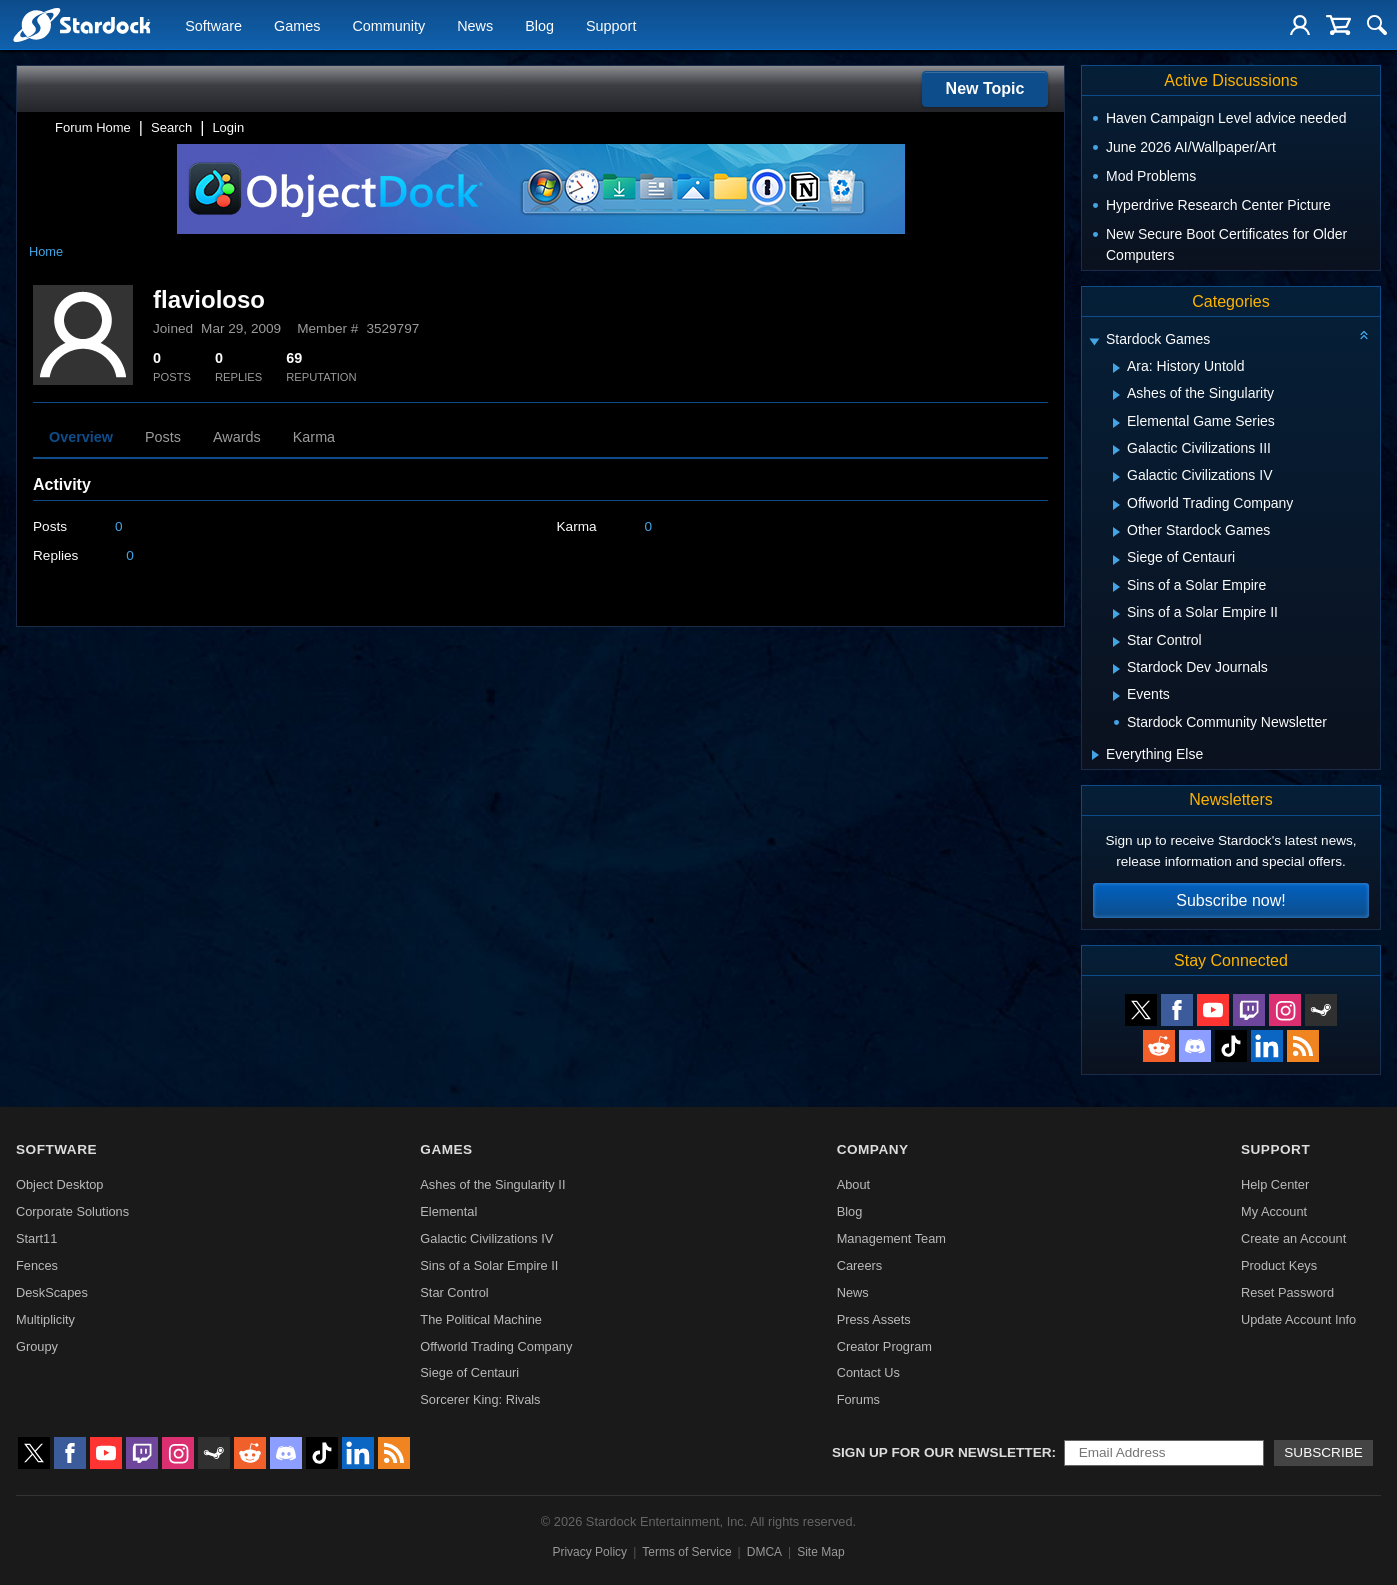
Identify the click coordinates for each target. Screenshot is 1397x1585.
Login (228, 127)
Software (213, 26)
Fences (37, 1265)
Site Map (820, 1552)
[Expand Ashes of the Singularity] (1116, 395)
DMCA (764, 1552)
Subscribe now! (1230, 900)
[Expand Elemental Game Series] (1116, 423)
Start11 (36, 1238)
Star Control (454, 1292)
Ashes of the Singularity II (492, 1184)
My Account (1274, 1211)
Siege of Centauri (469, 1372)
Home (46, 251)
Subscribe (1323, 1452)
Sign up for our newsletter (942, 1452)
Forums (858, 1399)
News (475, 26)
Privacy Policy (589, 1552)
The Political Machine (481, 1319)
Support (611, 26)
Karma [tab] (314, 437)
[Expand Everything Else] (1095, 755)
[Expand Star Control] (1116, 642)
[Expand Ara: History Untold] (1116, 368)
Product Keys (1279, 1265)
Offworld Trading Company (496, 1346)
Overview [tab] (81, 437)
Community (388, 26)
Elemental (448, 1211)
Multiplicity (45, 1319)
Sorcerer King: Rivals (480, 1399)
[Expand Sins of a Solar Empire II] (1116, 614)
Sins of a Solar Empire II (489, 1265)
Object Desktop (60, 1184)
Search (171, 127)
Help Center (1275, 1184)
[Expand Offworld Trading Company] (1116, 505)
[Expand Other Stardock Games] (1116, 532)
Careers (860, 1265)
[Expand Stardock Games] (1094, 341)
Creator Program (884, 1346)
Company (873, 1149)
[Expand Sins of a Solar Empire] (1116, 587)
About (853, 1184)
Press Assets (874, 1319)
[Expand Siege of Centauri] (1116, 560)
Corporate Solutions (72, 1211)
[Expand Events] (1116, 696)
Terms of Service (686, 1552)
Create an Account (1293, 1238)
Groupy (37, 1346)
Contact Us (868, 1372)
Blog (539, 26)
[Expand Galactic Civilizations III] (1116, 450)
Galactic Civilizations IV (486, 1238)
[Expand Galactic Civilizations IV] (1116, 477)
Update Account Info (1298, 1319)
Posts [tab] (163, 437)
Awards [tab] (237, 437)
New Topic (985, 88)
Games (297, 26)
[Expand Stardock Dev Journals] (1116, 669)
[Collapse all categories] (1364, 335)
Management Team (891, 1238)
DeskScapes (52, 1292)
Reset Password (1287, 1292)
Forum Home (93, 127)
